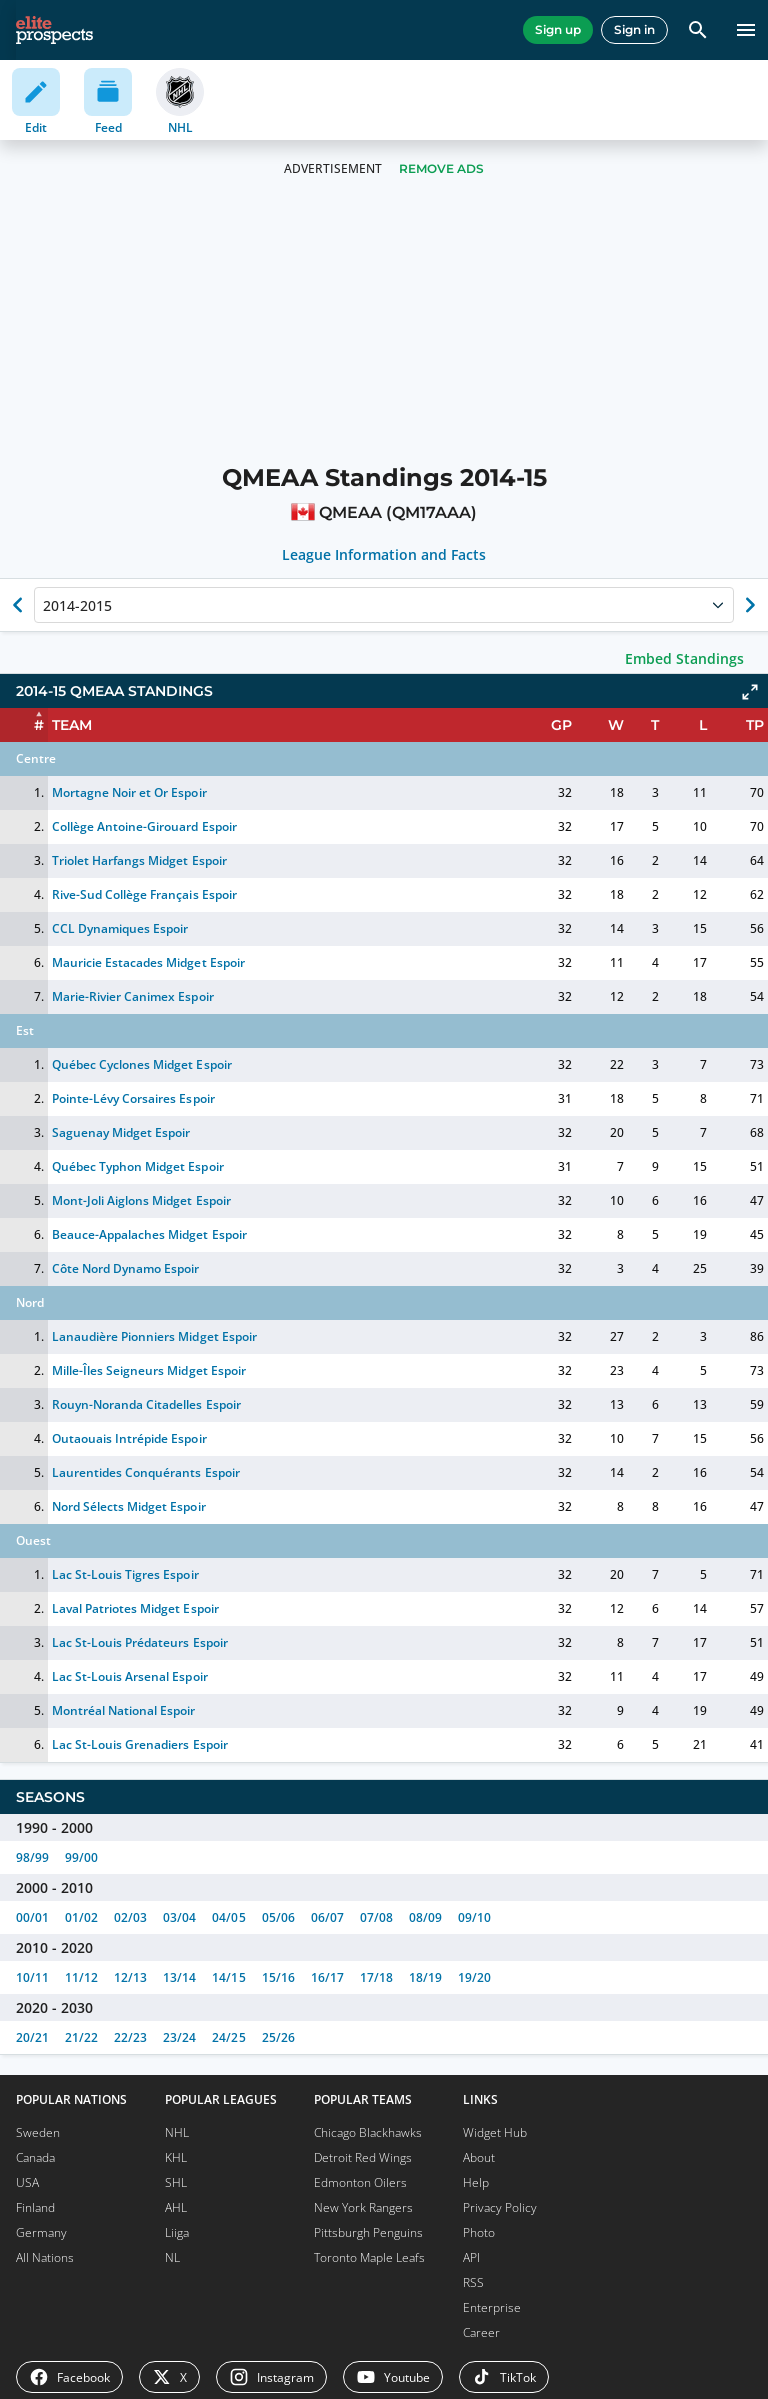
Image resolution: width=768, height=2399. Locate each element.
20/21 (32, 2037)
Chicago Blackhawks (368, 2132)
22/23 (130, 2037)
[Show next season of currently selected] (750, 605)
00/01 (32, 1917)
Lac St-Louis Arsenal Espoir (130, 1676)
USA (27, 2182)
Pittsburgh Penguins (368, 2232)
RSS (473, 2282)
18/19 (425, 1977)
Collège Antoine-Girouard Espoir (144, 826)
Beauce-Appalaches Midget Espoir (149, 1234)
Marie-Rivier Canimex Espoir (133, 996)
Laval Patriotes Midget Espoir (135, 1608)
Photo (479, 2232)
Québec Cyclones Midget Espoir (142, 1064)
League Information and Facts (384, 555)
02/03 (130, 1917)
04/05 (228, 1917)
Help (476, 2182)
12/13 (130, 1977)
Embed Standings (684, 658)
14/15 (228, 1977)
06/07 (327, 1917)
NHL (177, 2132)
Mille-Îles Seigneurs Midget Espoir (149, 1370)
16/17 (327, 1977)
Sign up (558, 29)
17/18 (376, 1977)
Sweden (38, 2132)
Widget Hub (495, 2132)
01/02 (81, 1917)
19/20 (474, 1977)
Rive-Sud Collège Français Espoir (144, 894)
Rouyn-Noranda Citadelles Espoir (146, 1404)
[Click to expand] (750, 692)
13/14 (179, 1977)
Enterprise (492, 2307)
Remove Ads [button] (441, 168)
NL (172, 2257)
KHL (176, 2157)
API (471, 2257)
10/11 (32, 1977)
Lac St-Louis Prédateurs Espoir (140, 1642)
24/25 (228, 2037)
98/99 (32, 1857)
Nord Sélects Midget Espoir (129, 1506)
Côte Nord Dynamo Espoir (125, 1268)
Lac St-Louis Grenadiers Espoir (140, 1744)
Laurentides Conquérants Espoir (146, 1472)
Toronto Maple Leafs (369, 2257)
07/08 (376, 1917)
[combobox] (45, 605)
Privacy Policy (500, 2207)
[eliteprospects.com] (54, 30)
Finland (35, 2207)
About (479, 2157)
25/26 (278, 2037)
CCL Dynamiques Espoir (120, 928)
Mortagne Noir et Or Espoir (129, 792)
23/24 (179, 2037)
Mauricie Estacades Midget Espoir (148, 962)
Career (481, 2332)
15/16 (278, 1977)
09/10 (474, 1917)
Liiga (177, 2232)
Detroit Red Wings (363, 2157)
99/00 (81, 1857)
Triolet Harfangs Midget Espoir (139, 860)
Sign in (634, 29)
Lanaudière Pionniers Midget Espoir (154, 1336)
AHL (176, 2207)
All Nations (45, 2257)
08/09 (425, 1917)
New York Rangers (363, 2207)
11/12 (81, 1977)
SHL (176, 2182)
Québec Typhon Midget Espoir (138, 1166)
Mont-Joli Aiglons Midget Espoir (141, 1200)
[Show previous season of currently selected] (18, 605)
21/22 (81, 2037)
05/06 (278, 1917)
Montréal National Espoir (123, 1710)
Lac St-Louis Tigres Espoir (125, 1574)
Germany (41, 2232)
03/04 (179, 1917)
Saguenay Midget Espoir (121, 1132)
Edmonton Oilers (360, 2182)
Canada (35, 2157)
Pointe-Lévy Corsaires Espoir (133, 1098)
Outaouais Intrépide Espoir (129, 1438)
